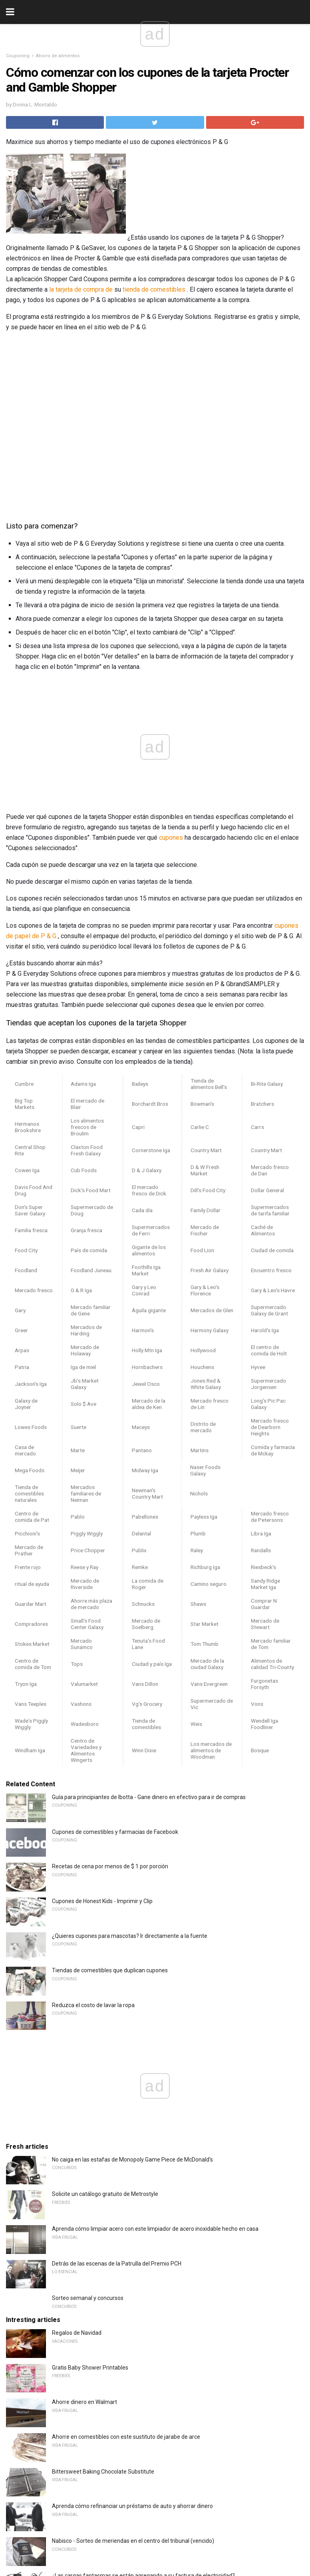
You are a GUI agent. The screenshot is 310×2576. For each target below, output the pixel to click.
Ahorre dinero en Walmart (84, 2402)
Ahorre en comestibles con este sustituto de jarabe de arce (126, 2437)
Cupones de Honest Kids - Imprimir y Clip (102, 1901)
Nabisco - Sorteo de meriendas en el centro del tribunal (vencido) (133, 2541)
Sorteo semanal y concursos (87, 2298)
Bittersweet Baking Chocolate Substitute (103, 2471)
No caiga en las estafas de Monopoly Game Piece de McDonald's (132, 2159)
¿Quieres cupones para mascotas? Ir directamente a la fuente (129, 1936)
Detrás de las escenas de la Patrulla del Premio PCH (116, 2263)
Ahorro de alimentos (57, 55)
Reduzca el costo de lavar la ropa (93, 2005)
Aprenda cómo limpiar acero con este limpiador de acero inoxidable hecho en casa (155, 2229)
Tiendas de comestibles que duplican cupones (110, 1970)
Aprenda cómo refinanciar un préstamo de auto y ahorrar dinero (132, 2506)
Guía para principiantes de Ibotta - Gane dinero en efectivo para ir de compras (149, 1797)
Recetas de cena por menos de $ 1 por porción (110, 1866)
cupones (171, 837)
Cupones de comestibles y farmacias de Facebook (115, 1832)
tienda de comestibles (154, 289)
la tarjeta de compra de (81, 289)
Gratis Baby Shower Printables (90, 2367)
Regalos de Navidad (76, 2333)
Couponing (18, 55)
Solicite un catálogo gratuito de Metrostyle (105, 2194)
